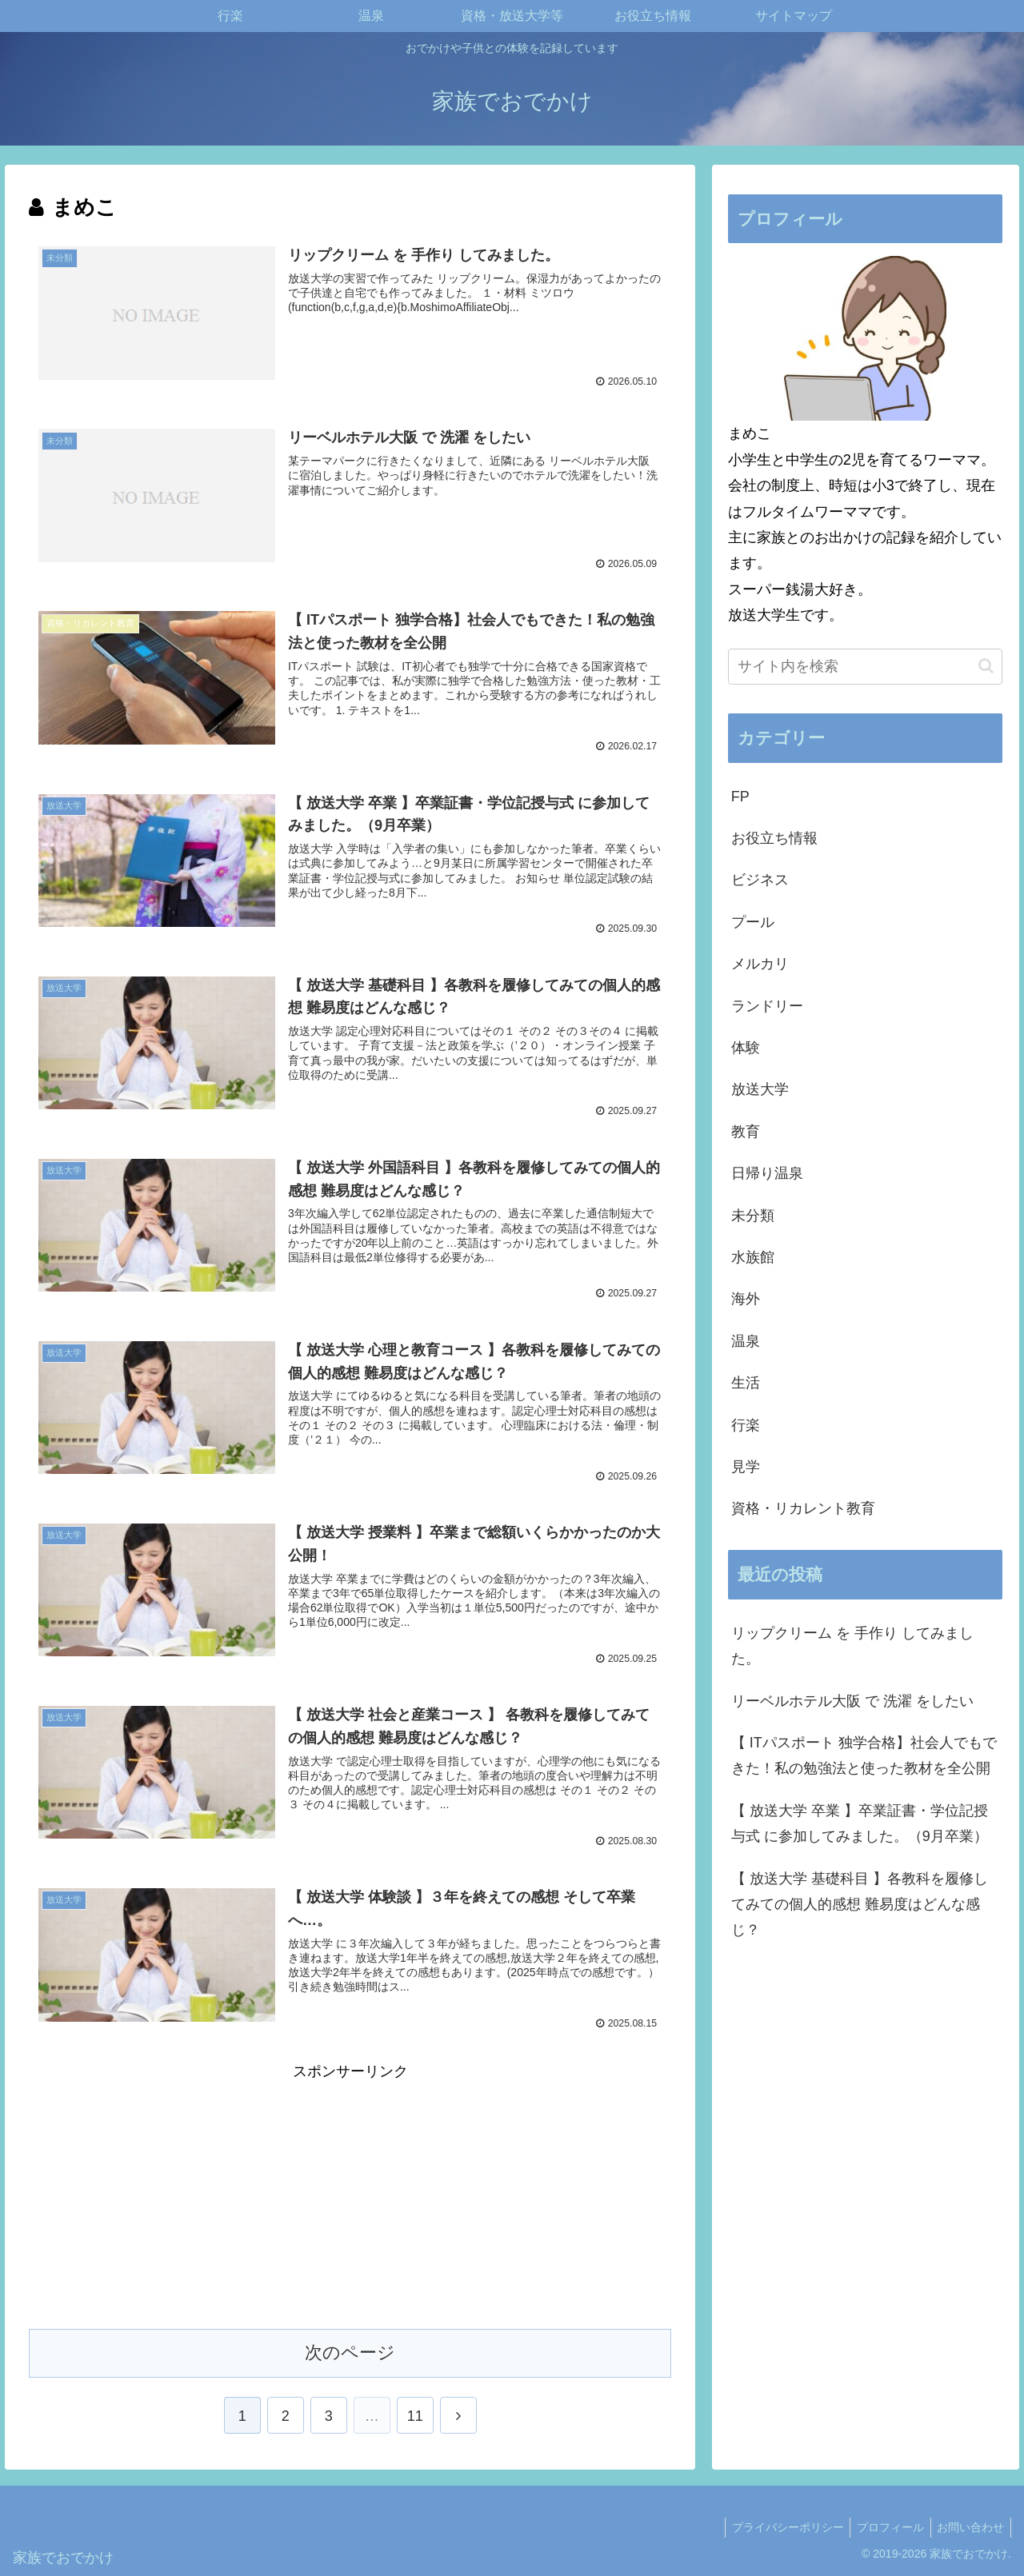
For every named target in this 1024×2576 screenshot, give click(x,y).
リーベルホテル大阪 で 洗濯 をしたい (852, 1701)
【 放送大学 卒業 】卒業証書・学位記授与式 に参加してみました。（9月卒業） (859, 1823)
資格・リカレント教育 (803, 1508)
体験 (745, 1048)
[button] (986, 666)
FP (740, 797)
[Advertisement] (350, 2195)
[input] (865, 667)
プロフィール (884, 2525)
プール (752, 922)
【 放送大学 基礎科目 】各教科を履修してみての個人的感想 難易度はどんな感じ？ (859, 1905)
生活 (745, 1383)
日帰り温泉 (767, 1173)
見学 (745, 1467)
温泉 (745, 1341)
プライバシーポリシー (778, 2525)
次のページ (350, 2351)
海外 (745, 1299)
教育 (745, 1132)
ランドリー (767, 1006)
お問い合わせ (968, 2525)
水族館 (752, 1257)
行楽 (745, 1425)
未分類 (752, 1216)
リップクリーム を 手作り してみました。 (852, 1646)
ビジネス (760, 880)
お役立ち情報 (774, 838)
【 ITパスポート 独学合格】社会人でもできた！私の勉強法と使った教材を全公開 (864, 1755)
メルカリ (760, 964)
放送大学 (760, 1089)
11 (415, 2414)
